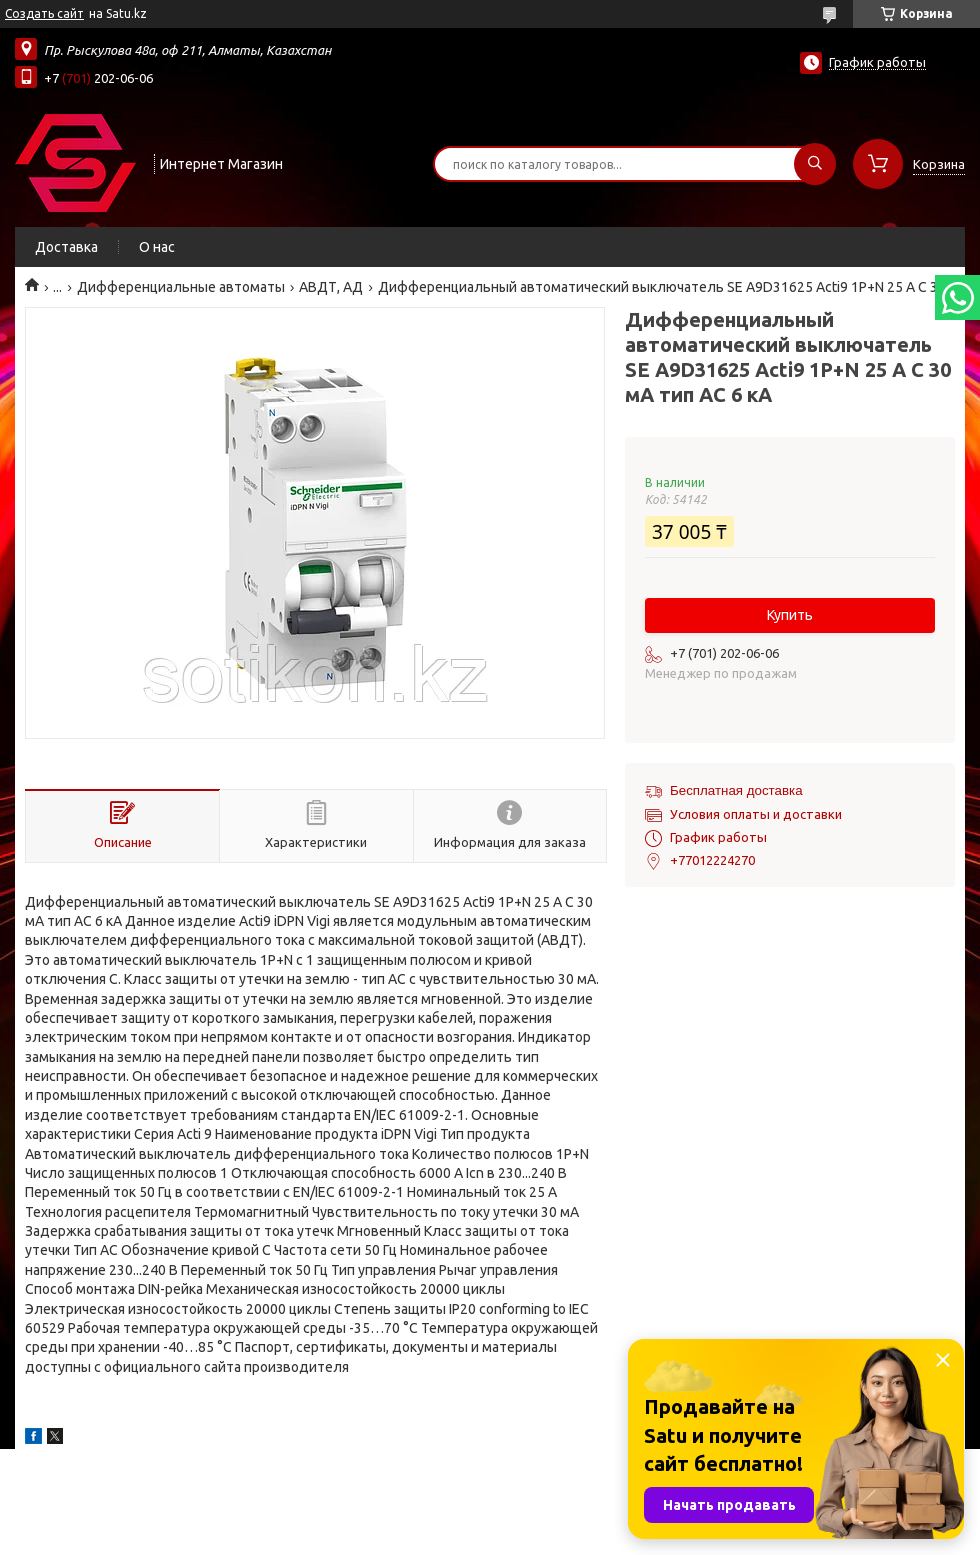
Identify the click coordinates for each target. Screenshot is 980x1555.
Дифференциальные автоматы (181, 287)
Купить (790, 615)
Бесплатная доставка (736, 790)
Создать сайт (44, 13)
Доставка (66, 247)
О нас (157, 247)
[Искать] (815, 164)
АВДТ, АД (331, 287)
